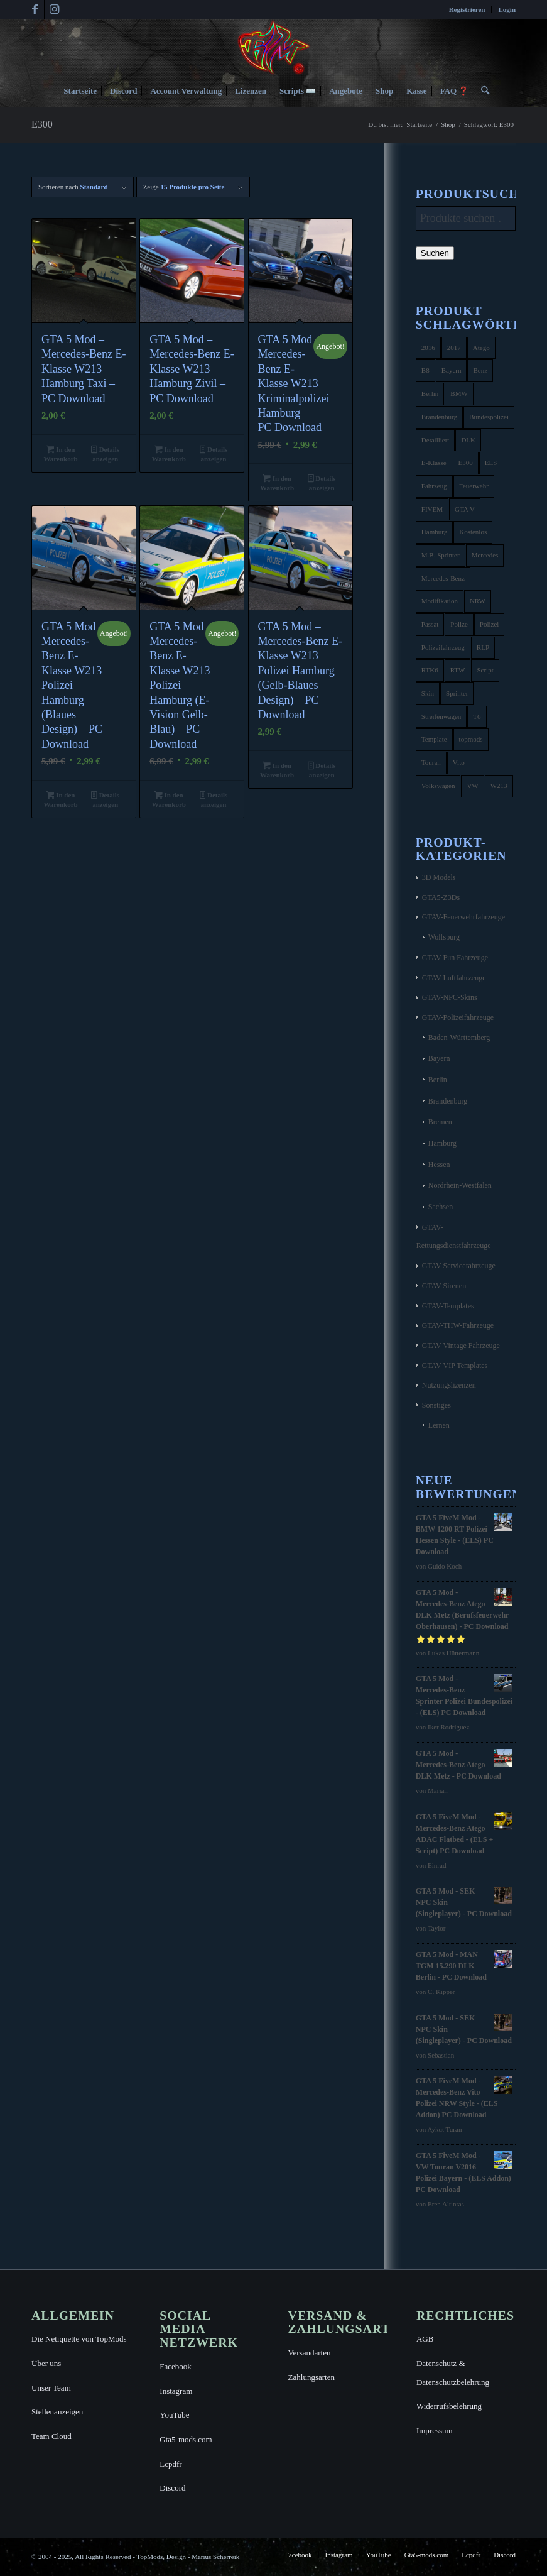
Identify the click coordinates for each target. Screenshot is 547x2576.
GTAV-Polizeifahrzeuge (458, 1017)
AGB (424, 2338)
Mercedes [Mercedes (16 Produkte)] (485, 555)
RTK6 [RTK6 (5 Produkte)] (429, 670)
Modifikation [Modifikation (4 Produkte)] (439, 601)
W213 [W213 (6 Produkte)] (498, 785)
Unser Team (51, 2387)
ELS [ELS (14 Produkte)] (491, 462)
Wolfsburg (444, 937)
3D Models (439, 877)
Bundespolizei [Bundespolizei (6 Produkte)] (489, 416)
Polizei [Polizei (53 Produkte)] (489, 624)
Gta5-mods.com (186, 2439)
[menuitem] (467, 9)
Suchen (435, 253)
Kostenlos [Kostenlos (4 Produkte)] (473, 531)
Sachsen (440, 1206)
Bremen (440, 1121)
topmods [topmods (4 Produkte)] (471, 739)
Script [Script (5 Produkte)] (485, 670)
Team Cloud (51, 2436)
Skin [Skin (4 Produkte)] (427, 693)
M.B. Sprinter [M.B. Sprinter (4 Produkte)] (440, 555)
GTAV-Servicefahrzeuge (459, 1265)
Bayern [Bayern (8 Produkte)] (451, 370)
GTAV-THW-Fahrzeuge (458, 1325)
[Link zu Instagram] (54, 9)
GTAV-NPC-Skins (449, 997)
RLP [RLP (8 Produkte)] (483, 647)
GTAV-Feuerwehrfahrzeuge (463, 917)
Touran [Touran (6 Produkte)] (431, 762)
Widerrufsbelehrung (449, 2406)
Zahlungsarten (311, 2377)
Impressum (434, 2430)
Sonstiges (436, 1405)
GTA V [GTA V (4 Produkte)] (465, 509)
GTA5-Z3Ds (441, 897)
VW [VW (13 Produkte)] (472, 785)
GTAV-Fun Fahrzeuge (455, 957)
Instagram (176, 2391)
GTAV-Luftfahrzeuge (454, 977)
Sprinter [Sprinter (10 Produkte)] (457, 693)
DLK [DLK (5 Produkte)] (468, 440)
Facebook (176, 2366)
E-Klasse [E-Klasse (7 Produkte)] (434, 462)
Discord (172, 2487)
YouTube (174, 2415)
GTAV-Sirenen (444, 1285)
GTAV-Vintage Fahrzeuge (461, 1345)
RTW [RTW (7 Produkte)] (457, 670)
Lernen (439, 1425)
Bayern (439, 1058)
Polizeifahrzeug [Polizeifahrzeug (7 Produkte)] (443, 647)
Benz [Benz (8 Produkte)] (480, 370)
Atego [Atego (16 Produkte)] (481, 347)
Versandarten (309, 2352)
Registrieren (467, 9)
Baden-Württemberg (459, 1037)
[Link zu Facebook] (35, 9)
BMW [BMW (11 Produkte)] (459, 393)
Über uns (46, 2363)
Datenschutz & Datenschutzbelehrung (452, 2373)
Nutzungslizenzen (449, 1385)
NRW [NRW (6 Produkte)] (477, 601)
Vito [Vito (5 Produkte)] (459, 762)
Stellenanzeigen (57, 2411)
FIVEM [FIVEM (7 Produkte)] (432, 509)
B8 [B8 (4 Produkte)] (425, 370)
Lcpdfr (170, 2464)
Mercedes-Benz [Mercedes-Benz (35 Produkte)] (443, 578)
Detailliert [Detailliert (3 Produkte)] (435, 440)
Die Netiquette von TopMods (79, 2338)
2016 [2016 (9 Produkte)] (428, 347)
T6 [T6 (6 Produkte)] (476, 716)
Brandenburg (447, 1101)
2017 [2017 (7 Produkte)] (454, 347)
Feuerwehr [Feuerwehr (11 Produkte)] (474, 486)
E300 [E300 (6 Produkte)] (465, 462)
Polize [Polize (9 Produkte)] (459, 624)
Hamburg (442, 1143)
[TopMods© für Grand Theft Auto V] (273, 47)
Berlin (437, 1079)
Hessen (439, 1164)
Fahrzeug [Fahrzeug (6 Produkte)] (434, 486)
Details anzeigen (105, 454)
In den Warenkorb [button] (60, 454)
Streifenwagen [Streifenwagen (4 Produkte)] (441, 716)
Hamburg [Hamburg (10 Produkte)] (434, 531)
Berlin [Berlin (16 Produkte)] (430, 393)
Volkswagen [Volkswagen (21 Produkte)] (438, 785)
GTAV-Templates (448, 1306)
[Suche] (482, 91)
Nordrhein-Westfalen (460, 1185)
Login (507, 9)
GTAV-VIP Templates (455, 1365)
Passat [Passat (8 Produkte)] (430, 624)
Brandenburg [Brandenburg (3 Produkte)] (439, 416)
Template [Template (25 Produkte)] (434, 739)
